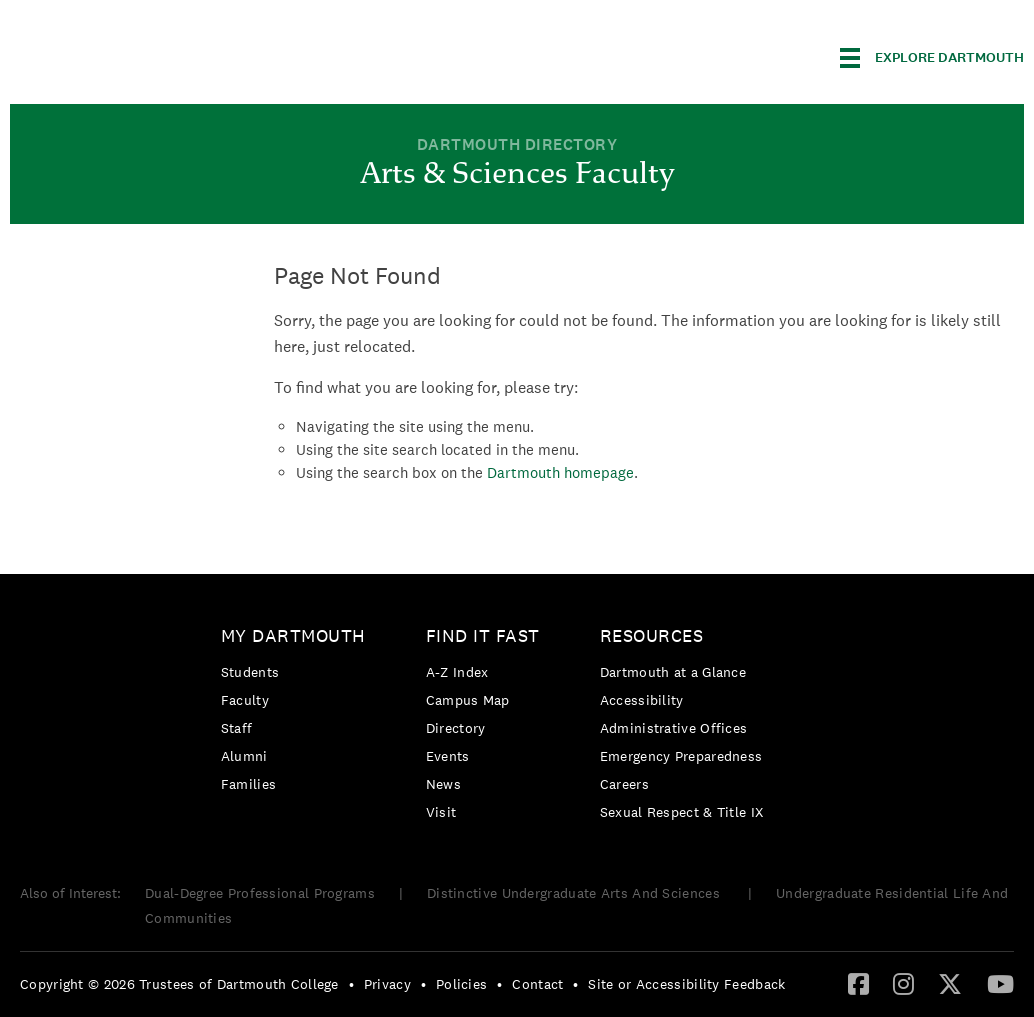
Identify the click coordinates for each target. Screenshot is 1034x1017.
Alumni (244, 756)
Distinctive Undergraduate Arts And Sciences (575, 893)
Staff (237, 728)
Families (248, 784)
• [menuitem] (351, 984)
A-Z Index (457, 672)
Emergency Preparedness (681, 756)
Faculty (245, 700)
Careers (624, 784)
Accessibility (642, 700)
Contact (537, 984)
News (443, 784)
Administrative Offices (674, 728)
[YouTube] (1000, 983)
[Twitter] (950, 983)
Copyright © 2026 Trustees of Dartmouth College (179, 984)
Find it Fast (483, 635)
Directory (456, 728)
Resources (652, 635)
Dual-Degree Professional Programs (260, 893)
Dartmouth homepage (560, 472)
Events (448, 756)
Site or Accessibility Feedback (686, 984)
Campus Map (468, 700)
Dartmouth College (168, 54)
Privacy (387, 984)
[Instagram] (903, 983)
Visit (441, 812)
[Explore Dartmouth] (932, 58)
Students (250, 672)
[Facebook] (858, 983)
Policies (461, 984)
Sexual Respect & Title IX (682, 812)
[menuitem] (298, 713)
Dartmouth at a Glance (673, 672)
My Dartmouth (293, 635)
